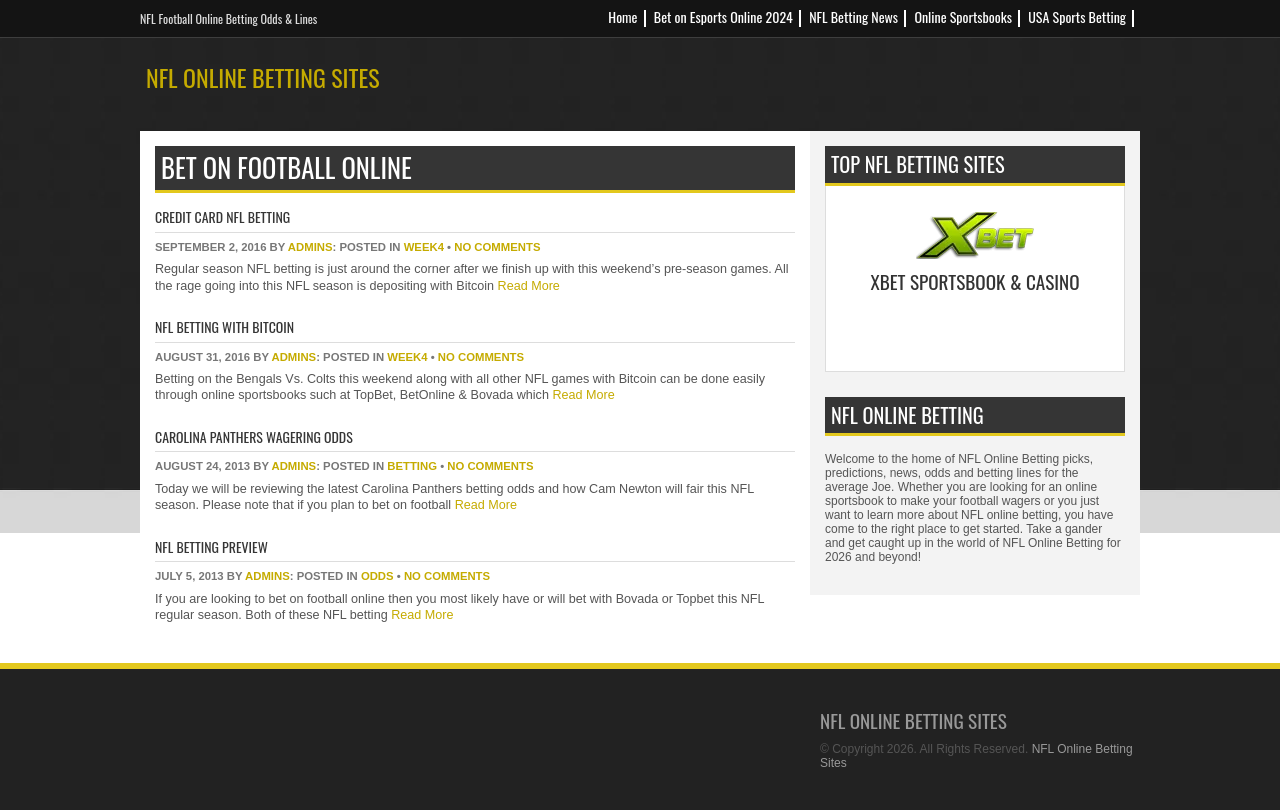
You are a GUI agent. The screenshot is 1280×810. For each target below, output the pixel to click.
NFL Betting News (853, 16)
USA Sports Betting (1077, 16)
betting (412, 466)
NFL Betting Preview (211, 546)
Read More (527, 286)
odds (377, 576)
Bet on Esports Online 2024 (723, 16)
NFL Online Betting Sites (263, 77)
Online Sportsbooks (963, 16)
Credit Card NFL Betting (222, 216)
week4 (424, 247)
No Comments (497, 247)
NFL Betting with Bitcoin (224, 326)
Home (622, 16)
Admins (310, 247)
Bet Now (975, 332)
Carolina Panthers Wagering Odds (254, 436)
